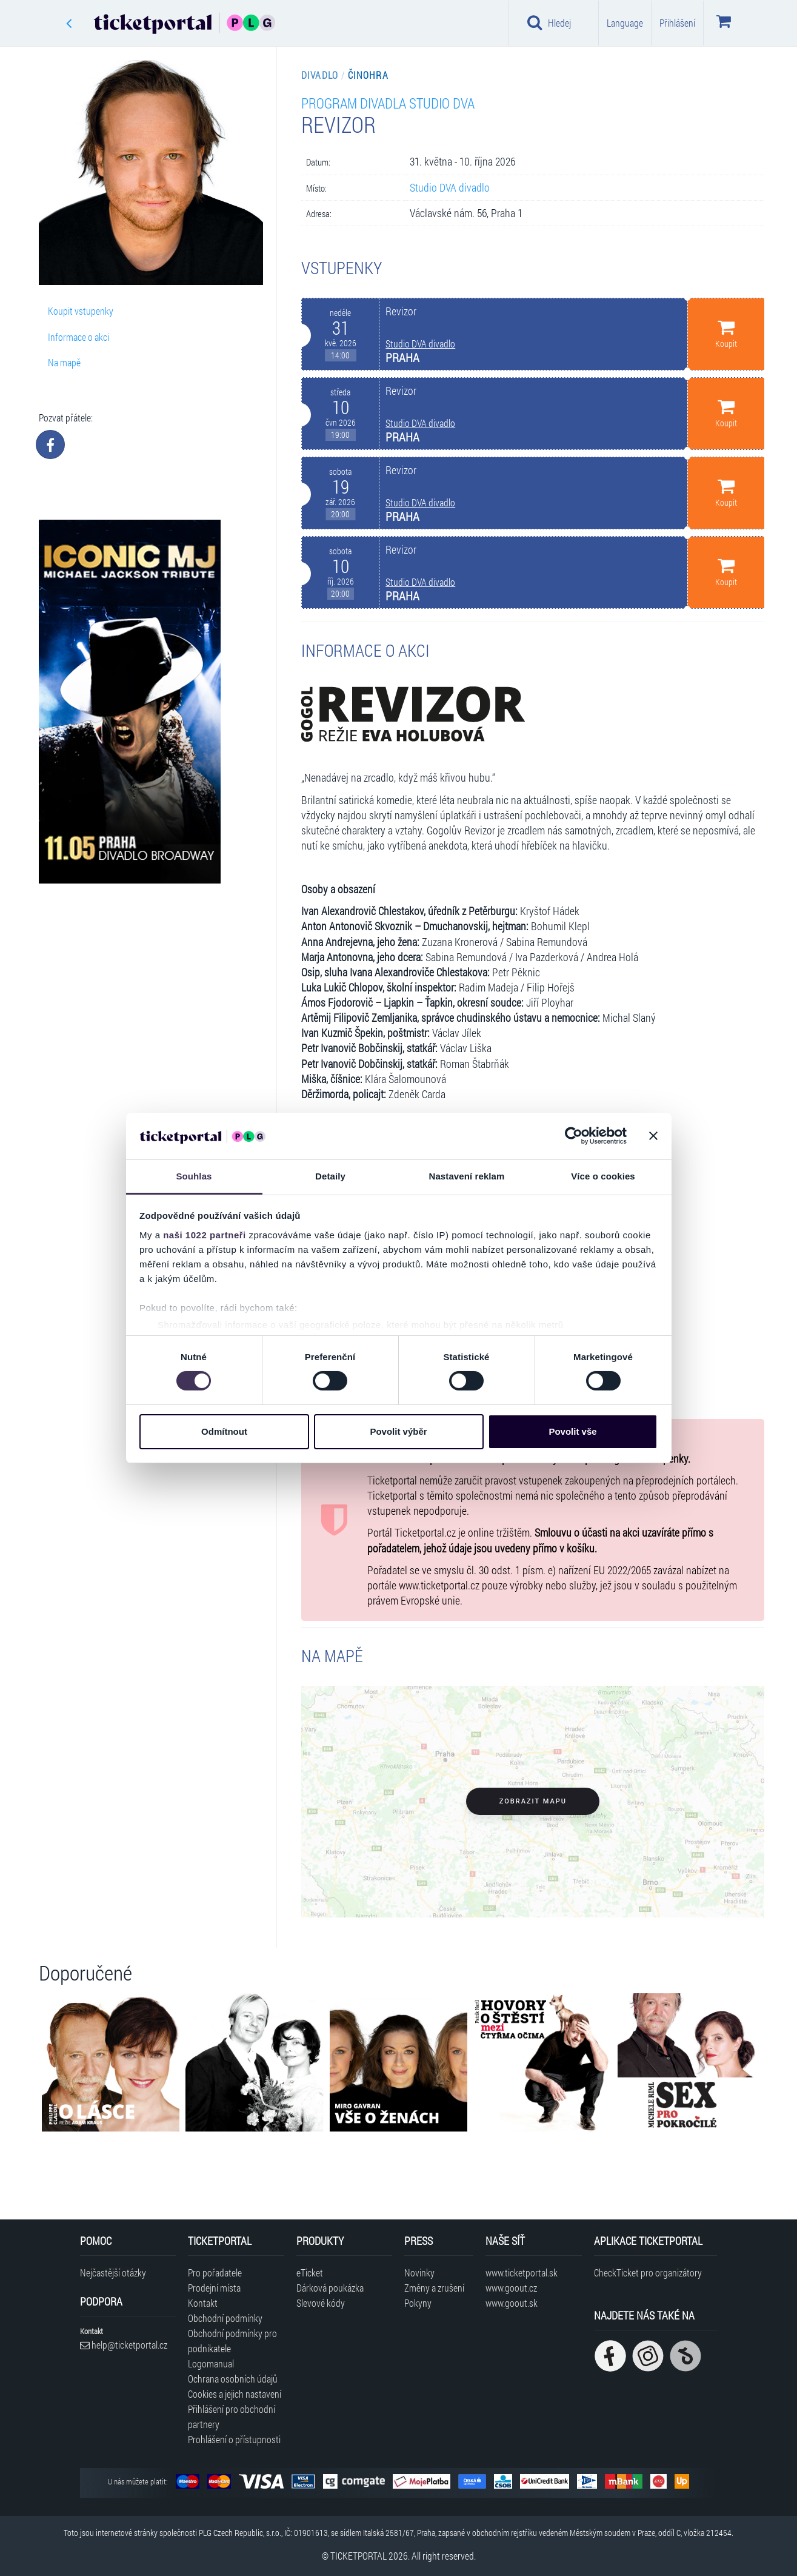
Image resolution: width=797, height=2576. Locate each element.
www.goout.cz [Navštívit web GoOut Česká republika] (511, 2287)
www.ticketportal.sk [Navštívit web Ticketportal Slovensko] (521, 2272)
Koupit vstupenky (80, 310)
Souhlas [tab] (194, 1176)
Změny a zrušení (434, 2287)
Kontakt (203, 2302)
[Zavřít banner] (653, 1136)
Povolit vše (572, 1431)
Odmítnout (224, 1431)
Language (625, 22)
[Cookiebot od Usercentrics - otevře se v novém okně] (574, 1136)
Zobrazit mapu (533, 1801)
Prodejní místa (214, 2287)
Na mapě (64, 362)
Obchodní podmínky (225, 2318)
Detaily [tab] (330, 1176)
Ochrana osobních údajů (233, 2378)
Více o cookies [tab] (603, 1176)
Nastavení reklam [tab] (466, 1176)
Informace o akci (78, 336)
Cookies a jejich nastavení (234, 2393)
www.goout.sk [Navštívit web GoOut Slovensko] (511, 2302)
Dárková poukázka (330, 2287)
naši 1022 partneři (204, 1235)
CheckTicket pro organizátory (648, 2272)
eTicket (309, 2272)
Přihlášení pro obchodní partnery (231, 2416)
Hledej (549, 22)
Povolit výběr (398, 1431)
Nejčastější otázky (113, 2272)
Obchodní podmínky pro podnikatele (232, 2341)
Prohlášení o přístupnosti (234, 2439)
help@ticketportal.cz (123, 2344)
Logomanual (211, 2363)
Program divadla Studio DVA (388, 102)
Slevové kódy (320, 2302)
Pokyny (418, 2302)
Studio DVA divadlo (450, 188)
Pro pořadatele (215, 2272)
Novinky (419, 2272)
